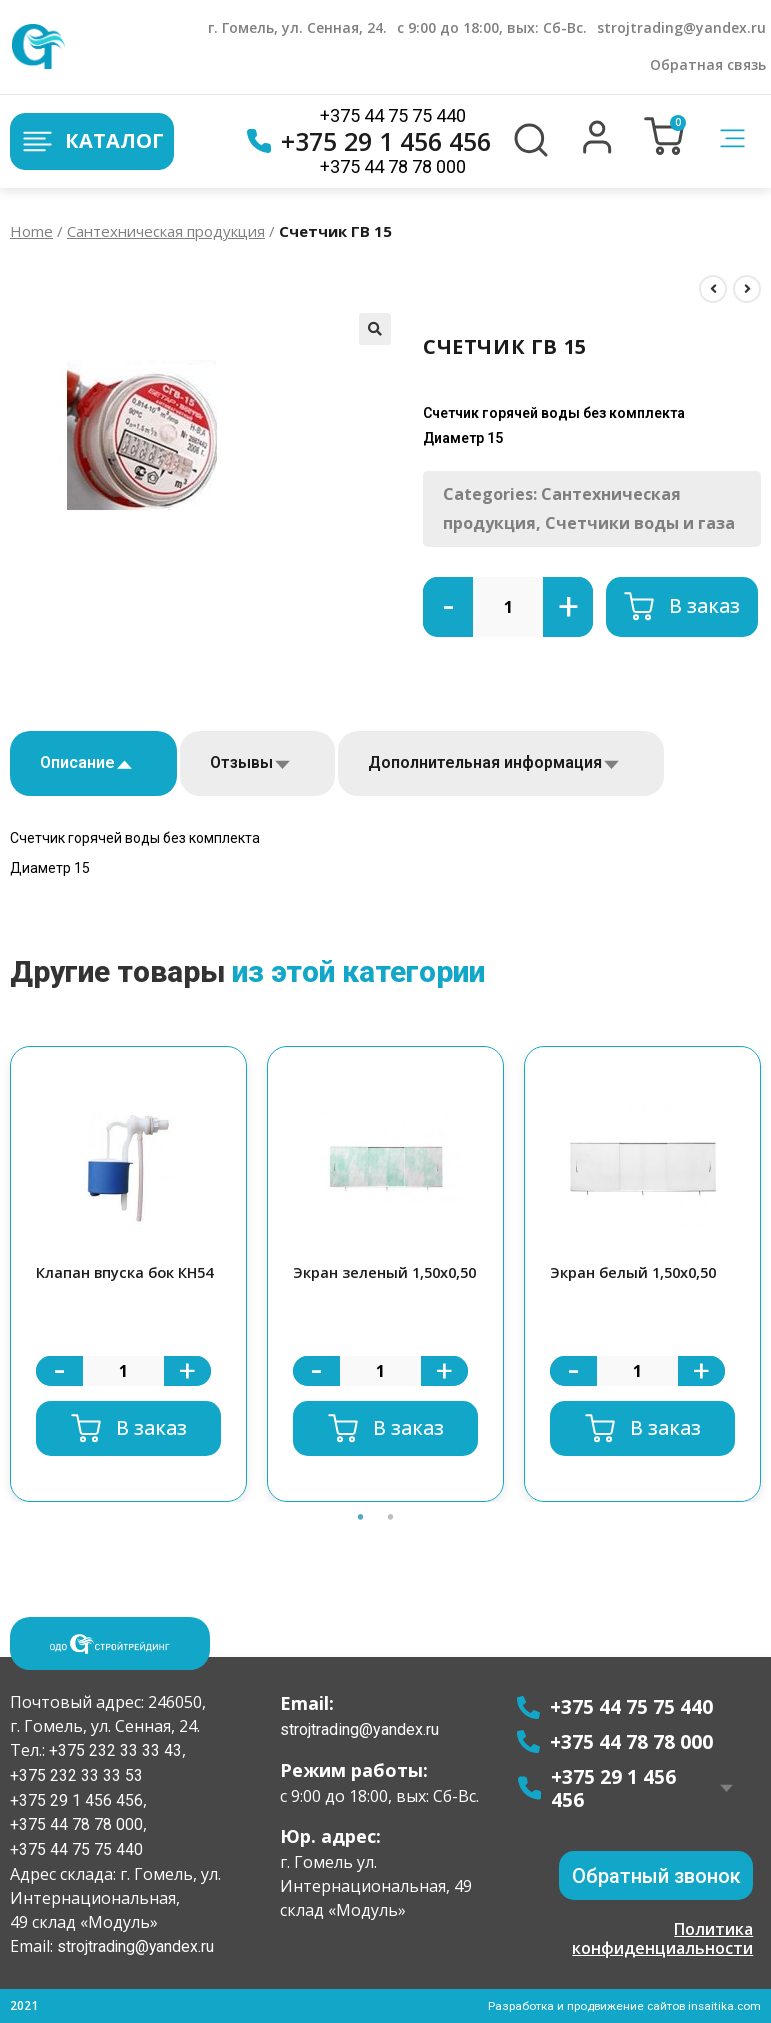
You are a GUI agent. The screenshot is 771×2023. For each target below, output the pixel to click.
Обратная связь (708, 64)
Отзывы (241, 762)
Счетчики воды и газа (640, 523)
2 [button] (391, 1540)
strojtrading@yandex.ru (681, 27)
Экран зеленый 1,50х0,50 (350, 1284)
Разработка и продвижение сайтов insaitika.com (622, 2006)
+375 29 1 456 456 (369, 141)
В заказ (704, 606)
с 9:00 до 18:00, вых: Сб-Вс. (492, 27)
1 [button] (361, 1540)
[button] (597, 149)
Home (31, 231)
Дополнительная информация (485, 762)
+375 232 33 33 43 (113, 1749)
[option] (128, 1274)
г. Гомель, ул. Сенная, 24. (297, 27)
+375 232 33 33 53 (76, 1774)
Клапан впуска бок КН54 (127, 1273)
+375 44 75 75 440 (393, 115)
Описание (77, 762)
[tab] (93, 763)
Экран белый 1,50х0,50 (636, 1273)
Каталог (92, 141)
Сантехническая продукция (166, 231)
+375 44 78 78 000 (393, 166)
